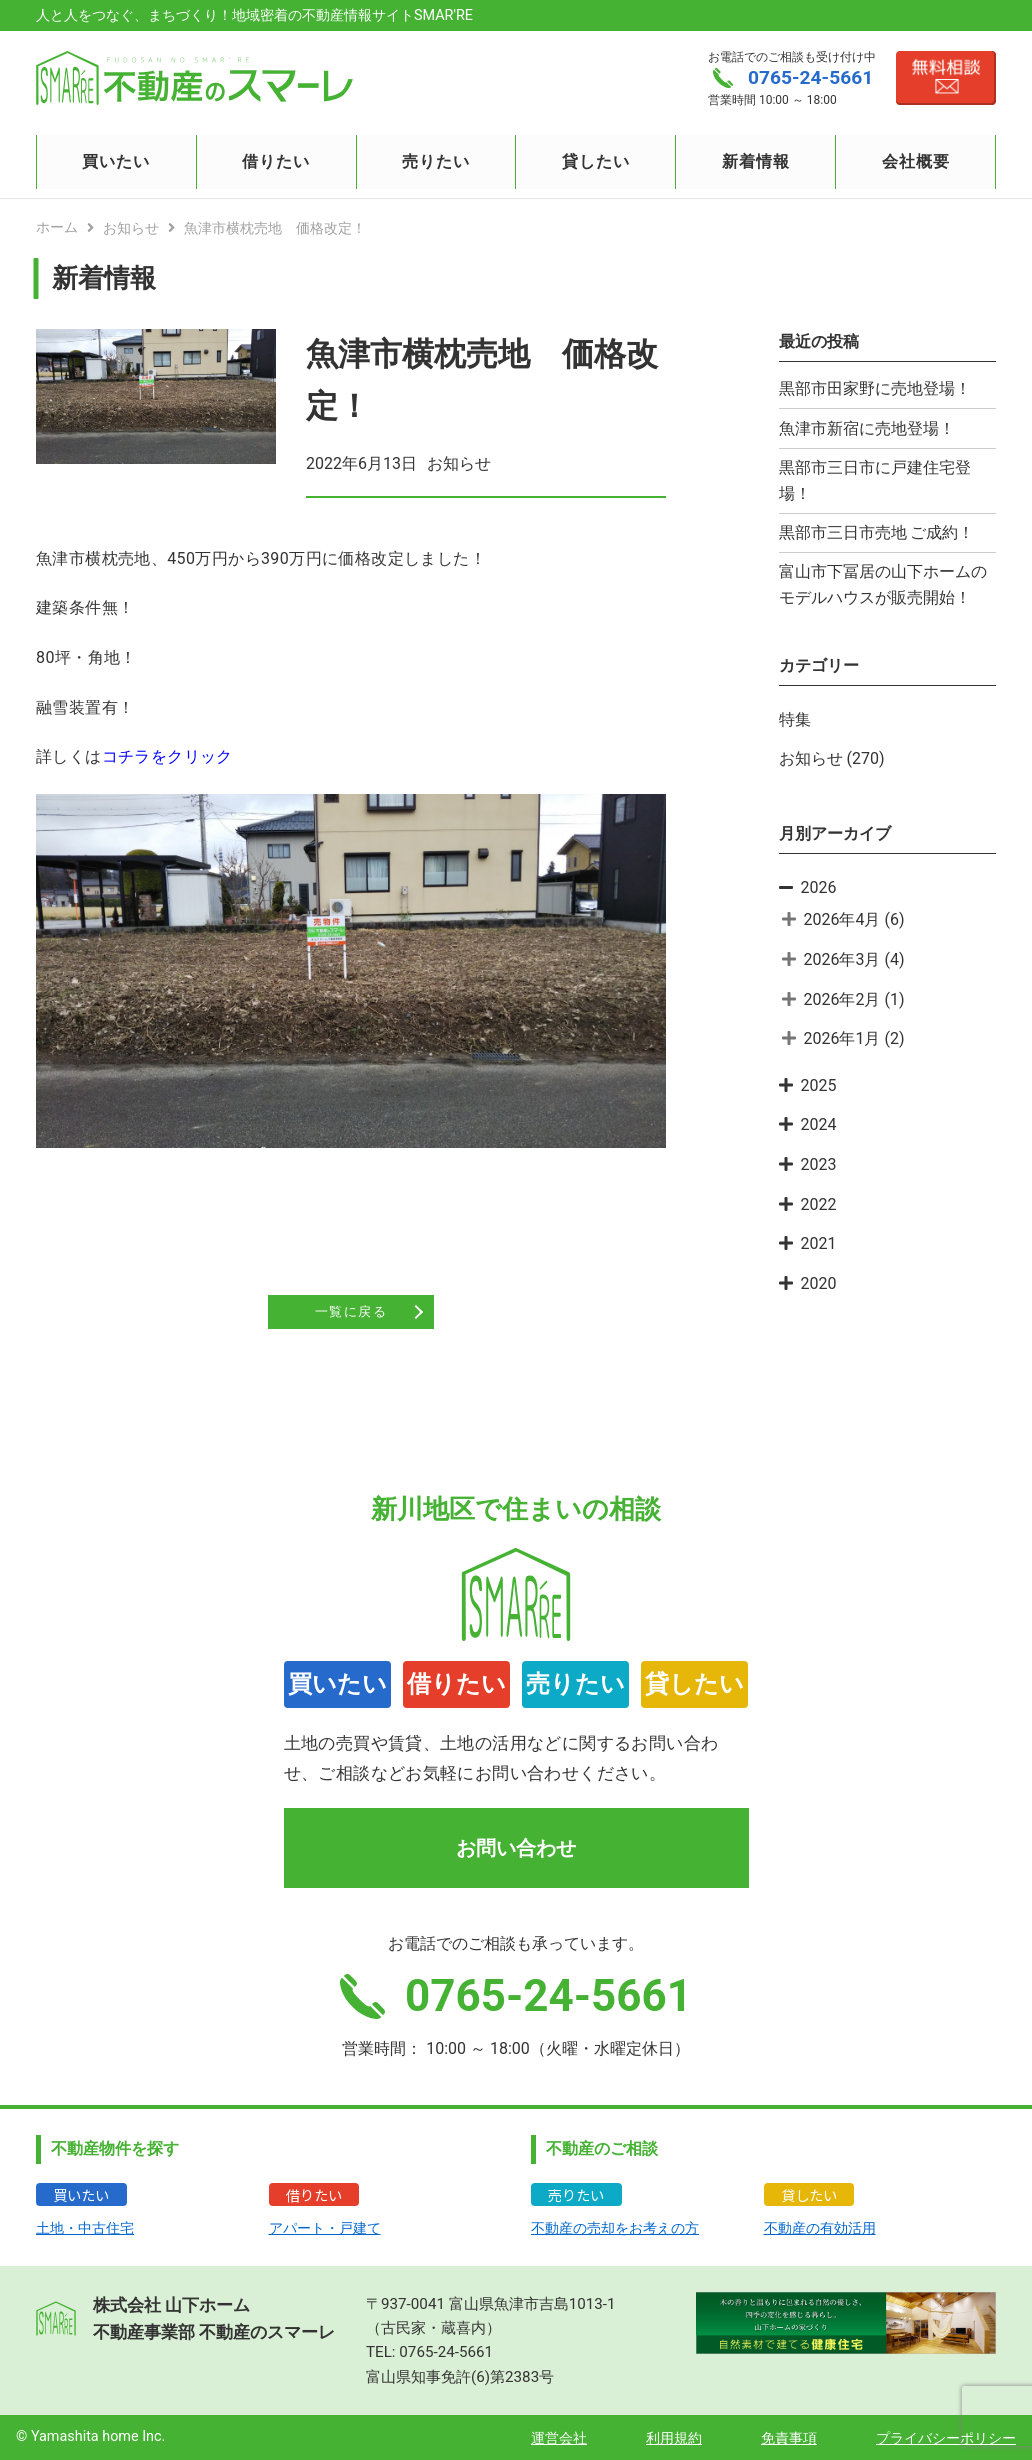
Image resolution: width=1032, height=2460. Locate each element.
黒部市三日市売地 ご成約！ (877, 532)
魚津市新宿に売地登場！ (867, 428)
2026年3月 (842, 959)
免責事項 (789, 2438)
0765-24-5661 (446, 2352)
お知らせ (811, 758)
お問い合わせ (516, 1848)
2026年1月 (842, 1038)
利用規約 (674, 2438)
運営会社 (559, 2438)
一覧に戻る (351, 1312)
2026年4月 (842, 919)
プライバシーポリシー (946, 2438)
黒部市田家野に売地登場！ (875, 388)
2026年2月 (842, 999)
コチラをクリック (167, 756)
